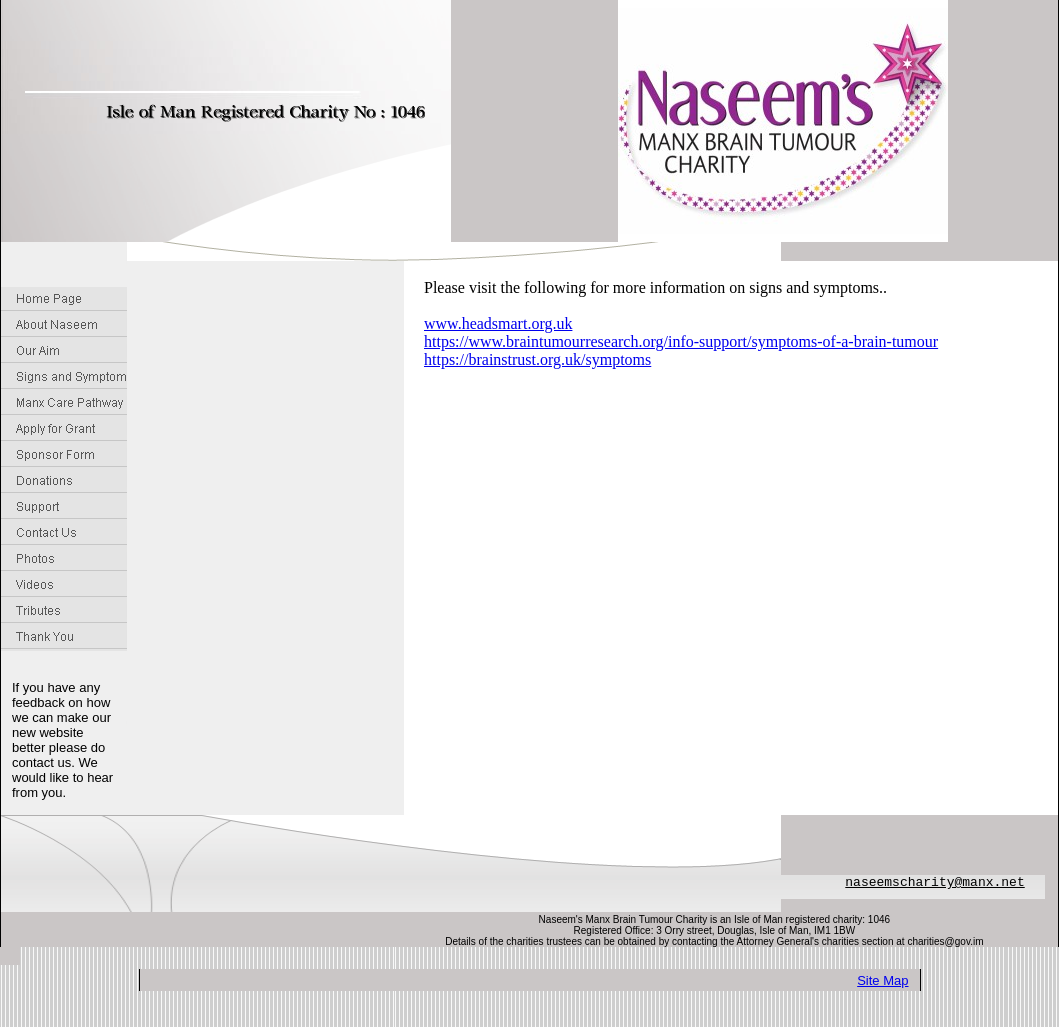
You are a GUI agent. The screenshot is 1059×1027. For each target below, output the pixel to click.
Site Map (882, 980)
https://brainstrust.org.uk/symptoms (537, 359)
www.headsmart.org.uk (498, 323)
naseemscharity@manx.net (934, 882)
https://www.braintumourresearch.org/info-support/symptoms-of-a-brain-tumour (681, 341)
